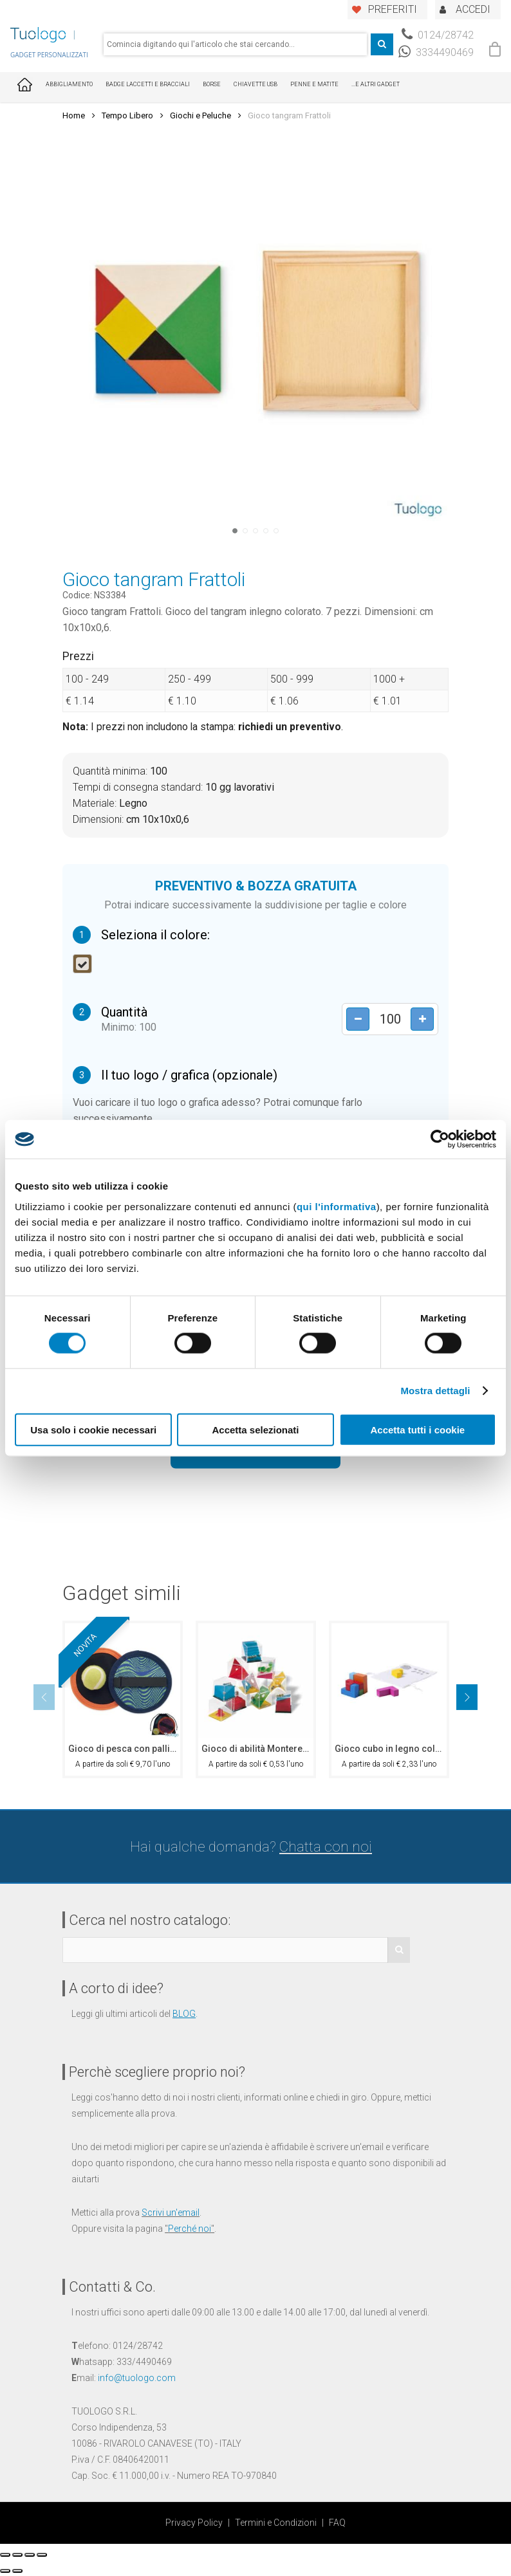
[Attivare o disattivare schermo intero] (29, 2555)
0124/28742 (438, 35)
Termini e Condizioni (276, 2522)
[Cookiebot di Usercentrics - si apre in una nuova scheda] (440, 1139)
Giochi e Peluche (200, 115)
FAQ (337, 2522)
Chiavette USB (255, 84)
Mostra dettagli (435, 1390)
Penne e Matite (314, 84)
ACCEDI (473, 9)
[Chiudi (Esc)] (5, 2555)
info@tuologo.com (137, 2378)
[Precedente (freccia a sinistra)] (5, 2571)
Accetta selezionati (255, 1429)
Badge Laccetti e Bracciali (148, 84)
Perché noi (189, 2228)
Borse (212, 84)
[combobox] (235, 44)
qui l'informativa (336, 1206)
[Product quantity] (390, 1018)
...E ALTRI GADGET (375, 84)
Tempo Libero (127, 115)
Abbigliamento (69, 84)
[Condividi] (17, 2555)
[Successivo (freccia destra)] (17, 2571)
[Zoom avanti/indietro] (42, 2555)
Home (73, 115)
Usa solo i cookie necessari (93, 1429)
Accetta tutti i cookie (417, 1429)
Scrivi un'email (171, 2212)
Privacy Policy (194, 2522)
